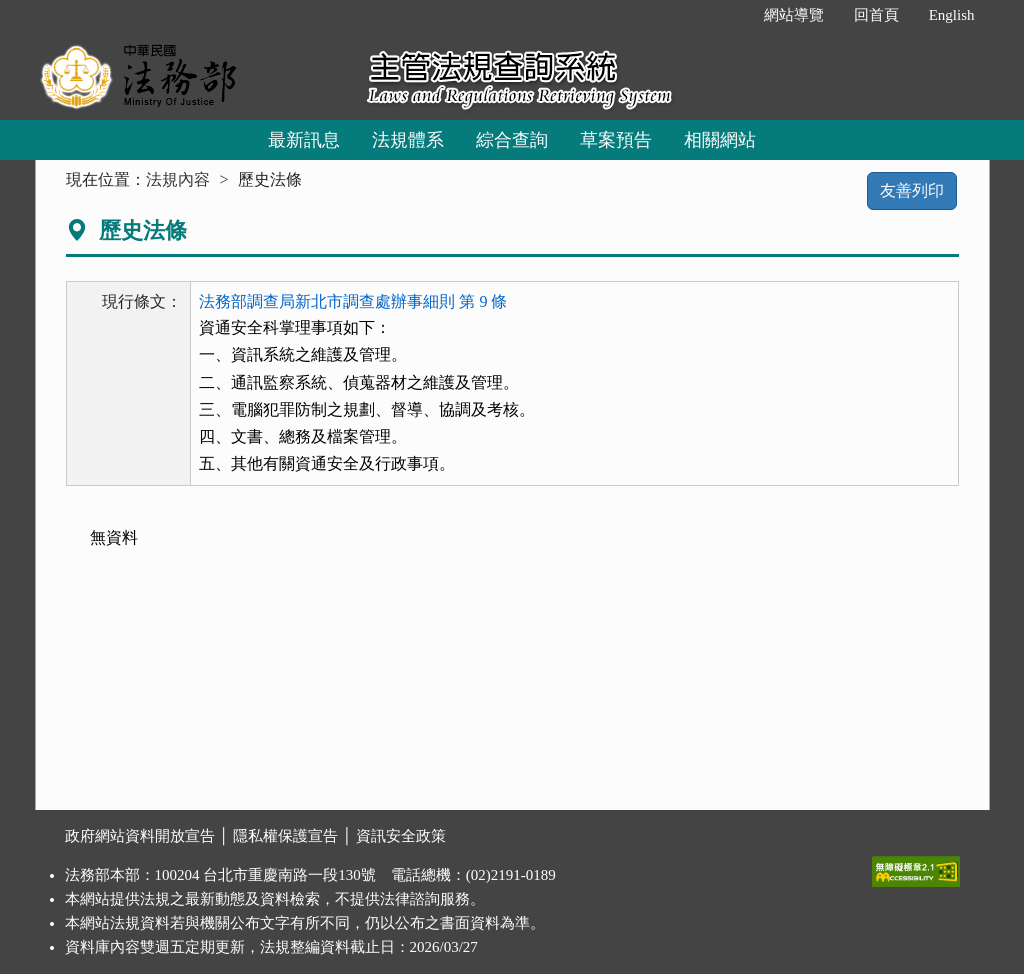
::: (727, 15)
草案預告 (616, 140)
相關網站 (720, 140)
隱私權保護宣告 (285, 836)
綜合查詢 (512, 140)
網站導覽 (794, 15)
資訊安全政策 (401, 836)
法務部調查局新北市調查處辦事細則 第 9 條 (353, 301)
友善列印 (912, 190)
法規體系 (408, 140)
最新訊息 (304, 140)
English (952, 15)
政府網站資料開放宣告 (140, 836)
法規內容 (178, 179)
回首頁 (876, 15)
